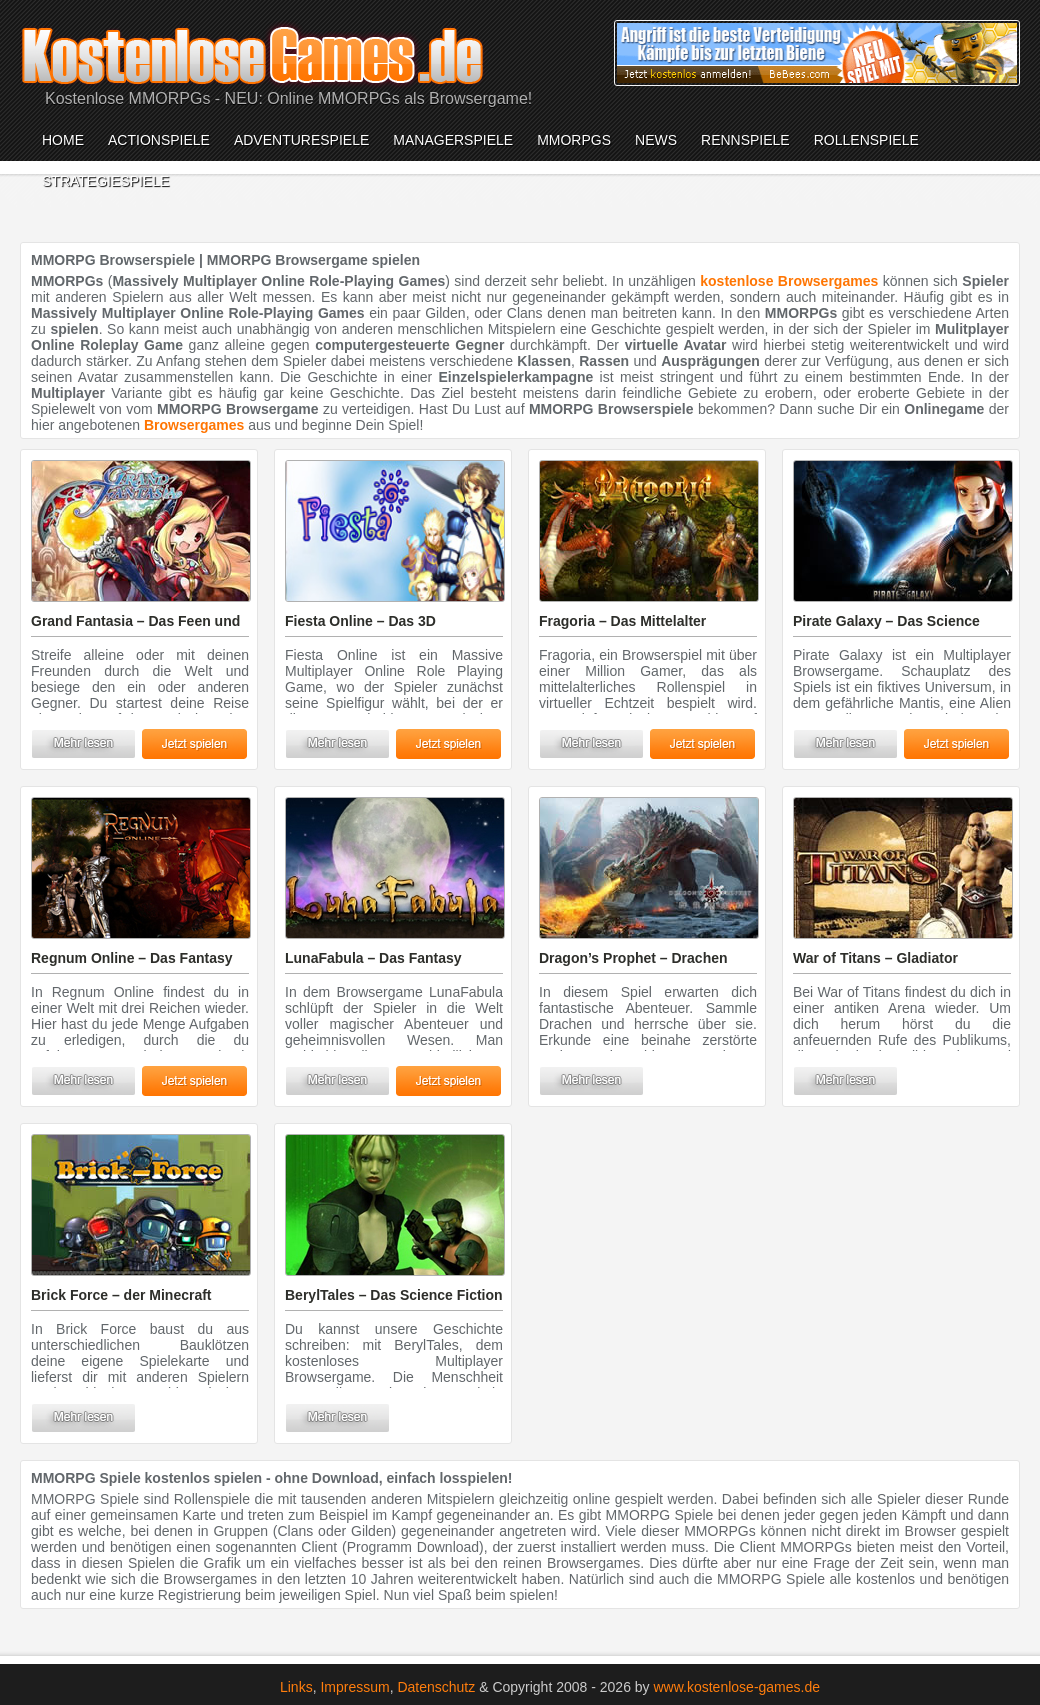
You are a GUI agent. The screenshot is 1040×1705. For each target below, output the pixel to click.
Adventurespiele (301, 140)
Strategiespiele (105, 181)
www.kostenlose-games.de (737, 1687)
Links (296, 1687)
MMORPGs (574, 140)
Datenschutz (436, 1687)
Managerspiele (453, 140)
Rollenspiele (866, 140)
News (656, 140)
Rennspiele (745, 140)
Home (63, 140)
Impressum (354, 1687)
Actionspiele (159, 140)
